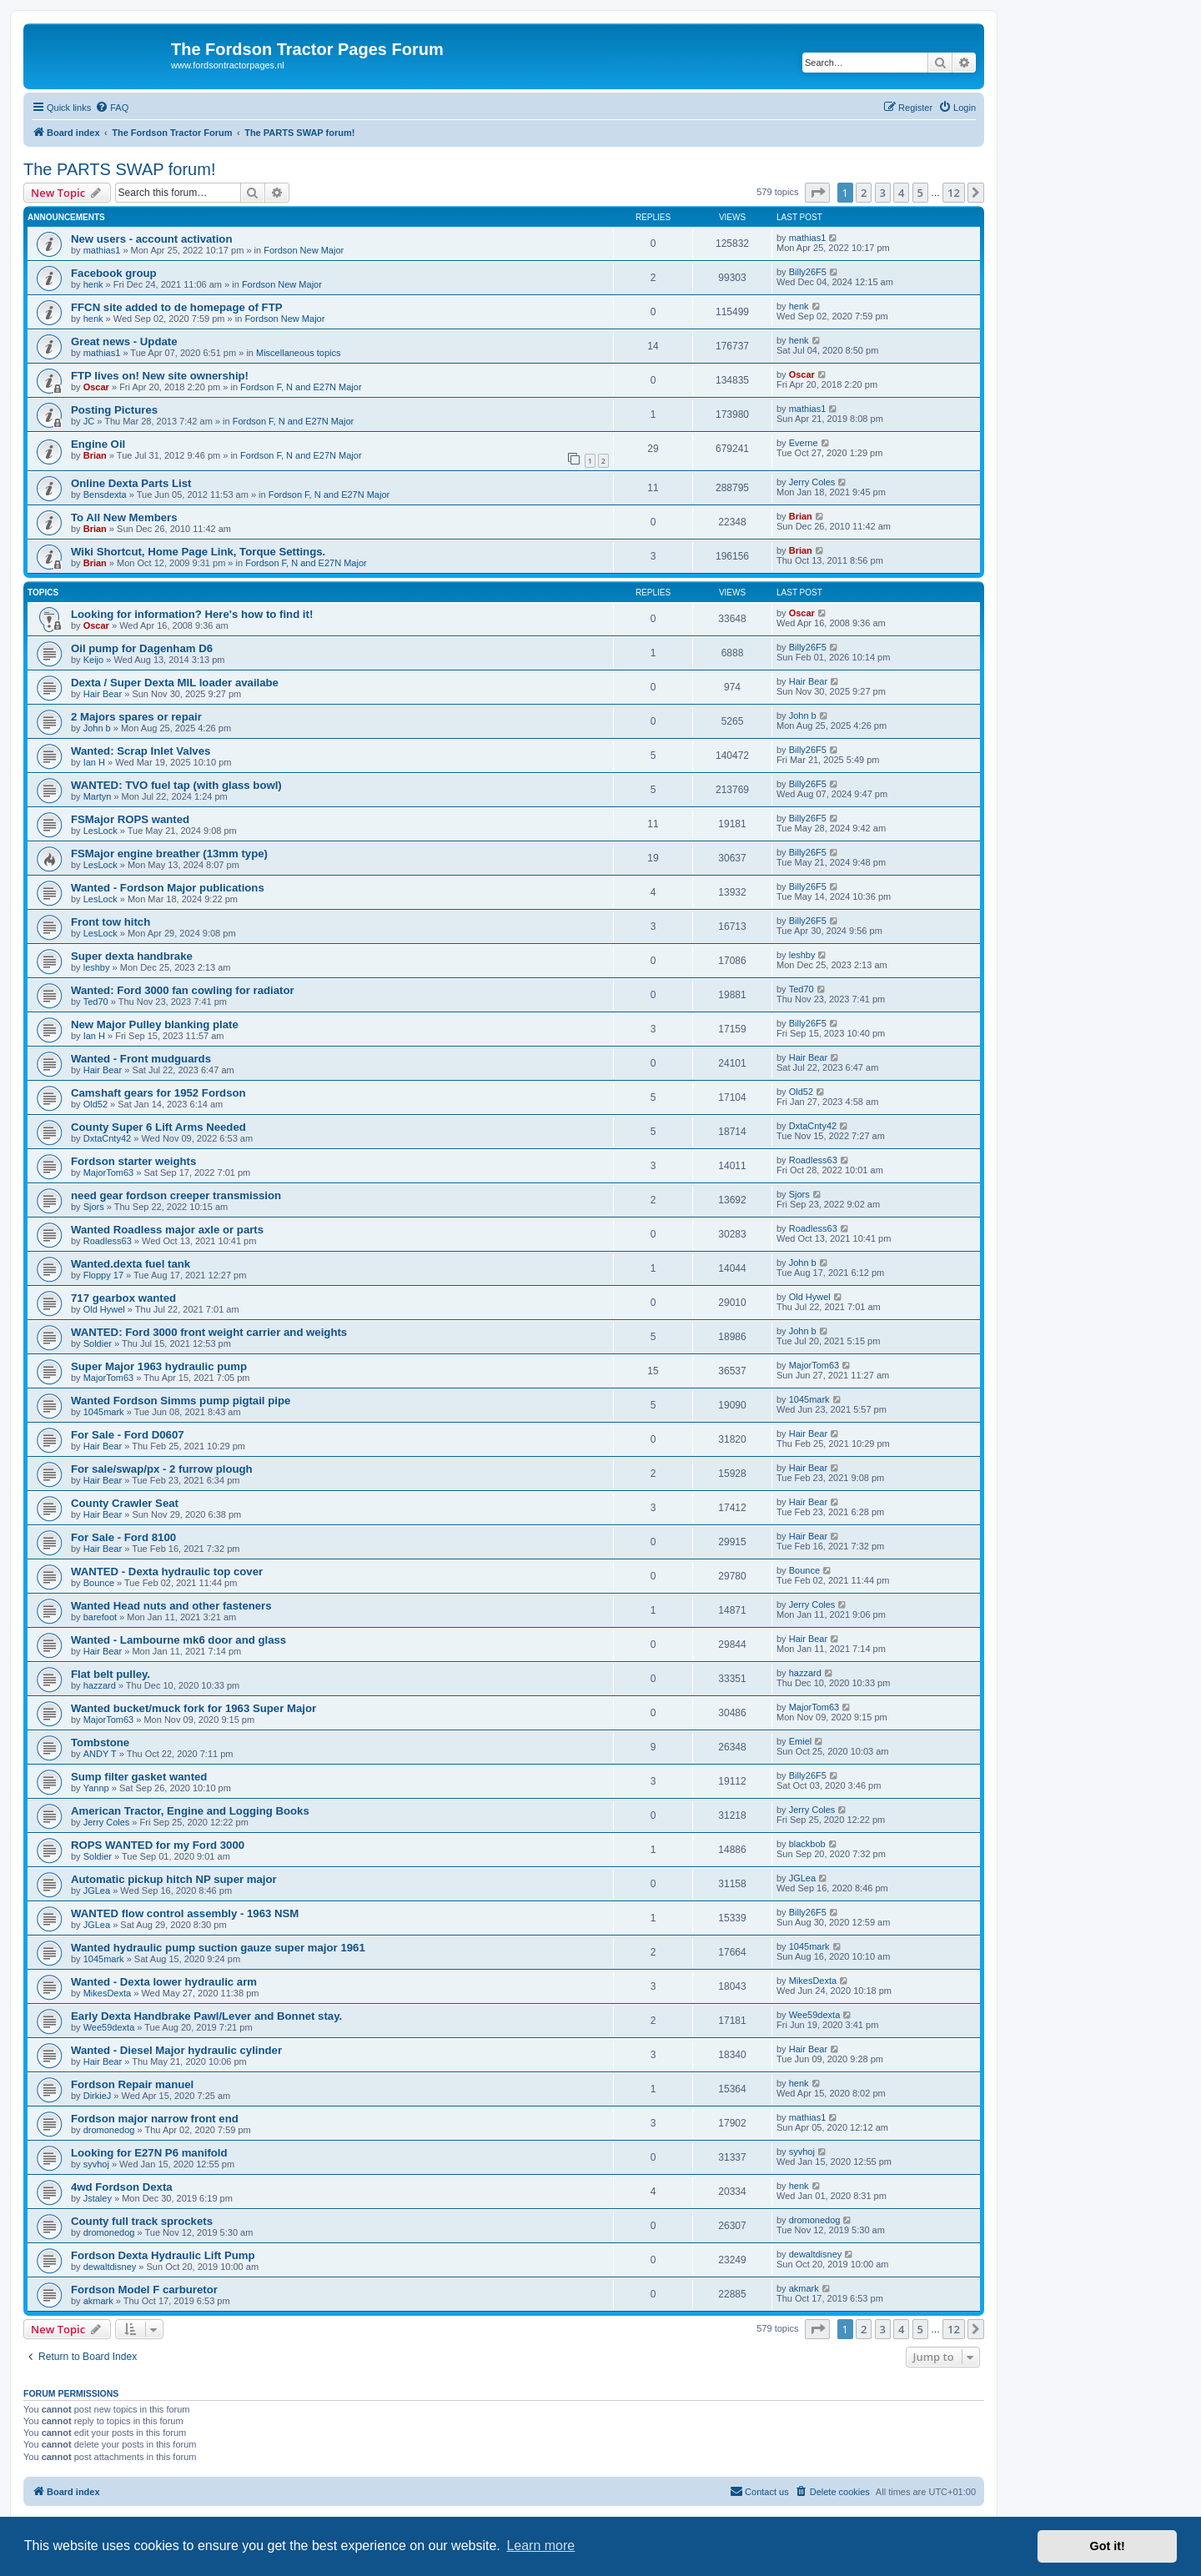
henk (93, 284)
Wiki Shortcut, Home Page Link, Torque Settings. (198, 551)
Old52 (95, 1104)
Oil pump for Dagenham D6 (142, 648)
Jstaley (97, 2198)
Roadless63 (813, 1160)
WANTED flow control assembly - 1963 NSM (185, 1913)
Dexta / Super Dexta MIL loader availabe (175, 682)
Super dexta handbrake (132, 956)
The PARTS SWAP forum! (119, 169)
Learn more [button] (540, 2545)
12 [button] (953, 192)
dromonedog (109, 2130)
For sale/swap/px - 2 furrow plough (162, 1469)
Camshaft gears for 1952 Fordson (158, 1093)
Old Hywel (104, 1309)
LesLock (100, 831)
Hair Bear (102, 694)
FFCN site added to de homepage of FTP (177, 307)
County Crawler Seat (124, 1503)
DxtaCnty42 (107, 1138)
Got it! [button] (1107, 2546)
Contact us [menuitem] (759, 2491)
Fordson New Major (304, 250)
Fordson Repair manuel (132, 2084)
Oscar (96, 387)
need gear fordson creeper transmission (176, 1195)
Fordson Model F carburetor (144, 2289)
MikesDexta (107, 1993)
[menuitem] (111, 108)
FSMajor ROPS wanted (130, 819)
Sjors (93, 1207)
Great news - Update (124, 341)
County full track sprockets (142, 2221)
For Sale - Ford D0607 (127, 1435)
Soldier (97, 1343)
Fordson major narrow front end (155, 2118)
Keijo (93, 660)
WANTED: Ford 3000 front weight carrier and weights (209, 1332)
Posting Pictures (114, 410)
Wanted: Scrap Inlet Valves (140, 751)
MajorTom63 (108, 1172)
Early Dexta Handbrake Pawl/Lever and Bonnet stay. (206, 2016)
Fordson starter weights (133, 1161)
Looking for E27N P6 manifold (149, 2153)
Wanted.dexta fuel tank (130, 1264)
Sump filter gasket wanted (139, 1776)
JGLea (96, 1891)
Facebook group (114, 273)
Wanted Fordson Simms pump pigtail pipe (180, 1400)
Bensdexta (105, 495)
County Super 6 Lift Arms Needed (158, 1127)
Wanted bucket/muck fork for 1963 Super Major (193, 1708)
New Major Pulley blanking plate (155, 1024)
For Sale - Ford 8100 (123, 1537)
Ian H (94, 762)
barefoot (100, 1617)
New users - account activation (151, 239)
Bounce (98, 1583)
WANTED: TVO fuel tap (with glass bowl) (176, 785)
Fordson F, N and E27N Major (301, 387)
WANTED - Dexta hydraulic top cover (167, 1571)
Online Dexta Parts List (131, 483)
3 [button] (883, 192)
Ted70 (95, 1002)
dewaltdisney (110, 2267)
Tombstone (100, 1742)
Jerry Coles (812, 482)
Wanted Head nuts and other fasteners (171, 1605)
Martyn (97, 796)
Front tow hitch (110, 922)
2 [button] (864, 192)
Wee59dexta (109, 2027)
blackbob (807, 1844)
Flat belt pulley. (110, 1674)
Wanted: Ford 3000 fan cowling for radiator (182, 990)
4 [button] (901, 192)
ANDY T (100, 1754)
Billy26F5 (808, 272)
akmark (98, 2301)
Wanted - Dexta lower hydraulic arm (164, 1982)
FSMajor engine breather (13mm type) (169, 853)
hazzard (99, 1685)
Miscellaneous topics (298, 353)
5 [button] (920, 192)
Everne (803, 443)
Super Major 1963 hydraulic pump (159, 1366)
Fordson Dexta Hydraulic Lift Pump (163, 2255)
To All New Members (124, 517)
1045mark (103, 1412)
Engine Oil (98, 444)
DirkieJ (97, 2096)
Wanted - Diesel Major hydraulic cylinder (176, 2050)
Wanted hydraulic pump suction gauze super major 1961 (218, 1947)
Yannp (96, 1788)
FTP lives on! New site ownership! (160, 375)
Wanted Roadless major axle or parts (167, 1229)
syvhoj (96, 2164)
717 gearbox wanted (123, 1298)
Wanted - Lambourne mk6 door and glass (178, 1640)
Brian (95, 455)
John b (97, 728)
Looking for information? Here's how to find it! (192, 614)
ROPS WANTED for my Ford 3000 (157, 1845)
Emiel (800, 1741)
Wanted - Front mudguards (141, 1058)
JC (88, 421)
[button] (817, 193)
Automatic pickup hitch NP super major (174, 1879)
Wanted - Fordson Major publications (167, 887)
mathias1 (102, 250)
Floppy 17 (103, 1275)
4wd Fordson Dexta (122, 2187)
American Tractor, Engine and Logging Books (190, 1811)
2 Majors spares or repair (136, 717)
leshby (96, 967)
